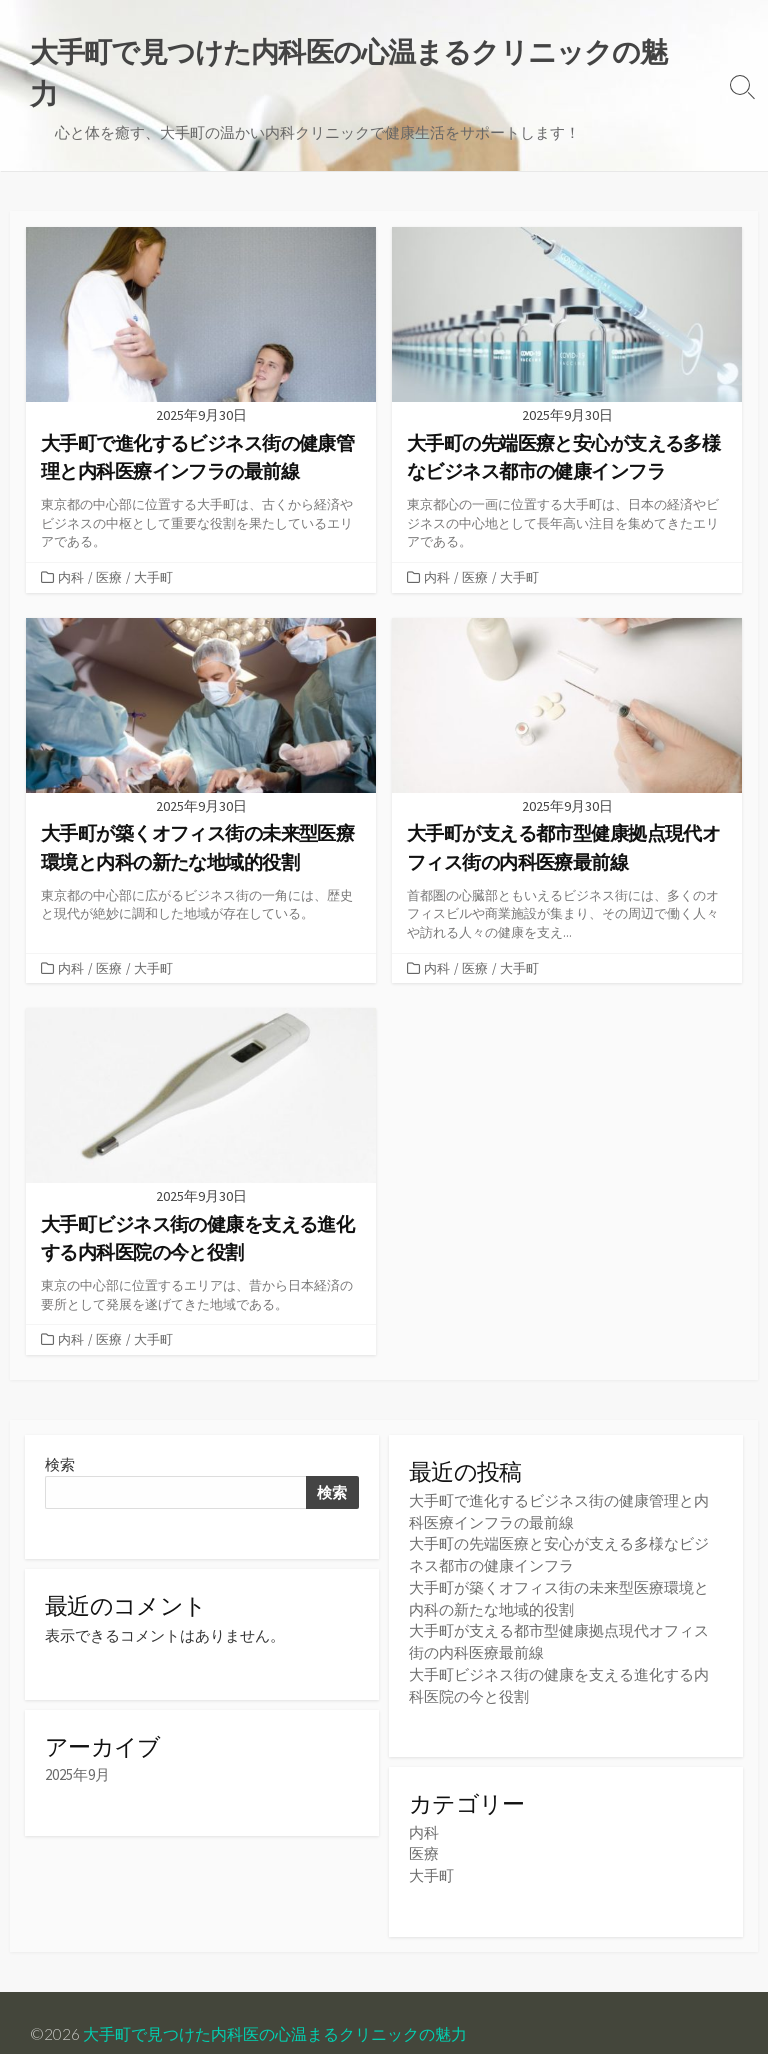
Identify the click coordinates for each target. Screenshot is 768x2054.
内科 (71, 535)
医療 (109, 535)
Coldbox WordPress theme (123, 2011)
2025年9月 (77, 1736)
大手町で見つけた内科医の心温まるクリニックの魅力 (275, 1986)
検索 (60, 1424)
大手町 (153, 535)
